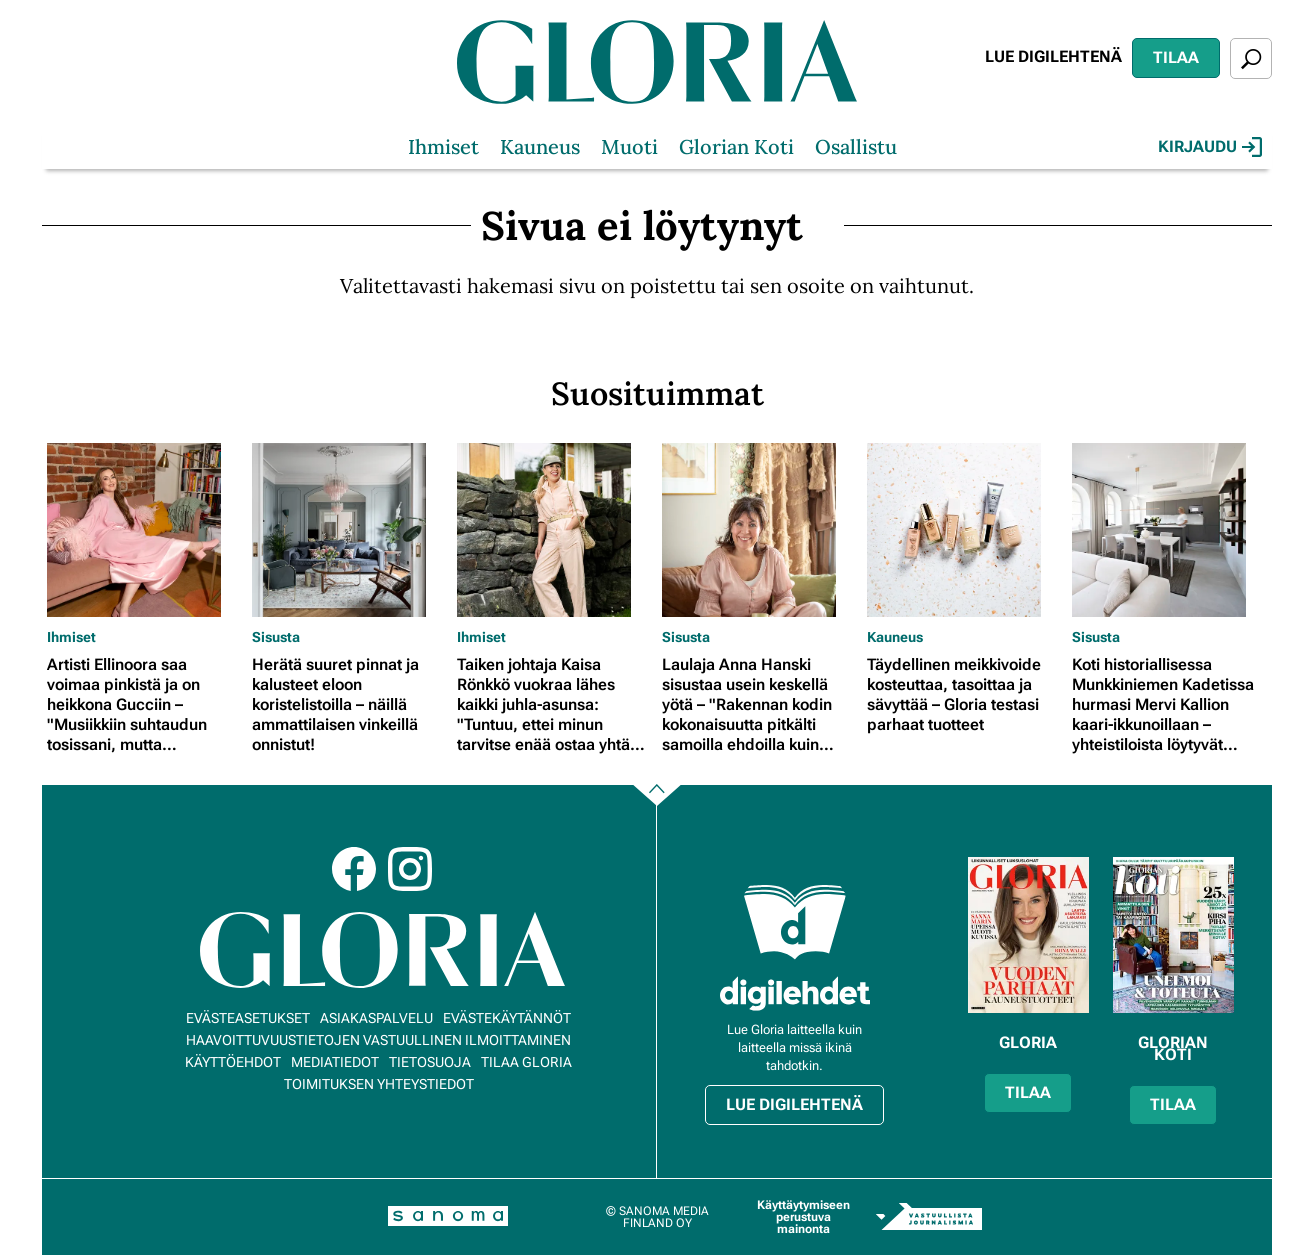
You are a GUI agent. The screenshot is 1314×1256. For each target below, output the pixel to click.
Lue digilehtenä (1053, 56)
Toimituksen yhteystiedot (379, 1084)
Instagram (410, 869)
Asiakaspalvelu (376, 1018)
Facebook (354, 869)
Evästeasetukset (248, 1018)
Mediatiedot (335, 1062)
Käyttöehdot (233, 1062)
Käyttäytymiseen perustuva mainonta (803, 1217)
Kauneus (540, 146)
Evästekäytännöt (507, 1018)
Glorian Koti (736, 146)
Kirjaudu (1210, 147)
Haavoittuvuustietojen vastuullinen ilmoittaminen (378, 1040)
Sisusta (276, 637)
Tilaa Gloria (526, 1062)
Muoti (629, 146)
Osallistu (856, 146)
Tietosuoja (430, 1062)
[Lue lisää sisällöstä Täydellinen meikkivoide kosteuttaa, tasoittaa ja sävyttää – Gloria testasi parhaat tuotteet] (964, 530)
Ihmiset (443, 146)
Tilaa (1176, 57)
